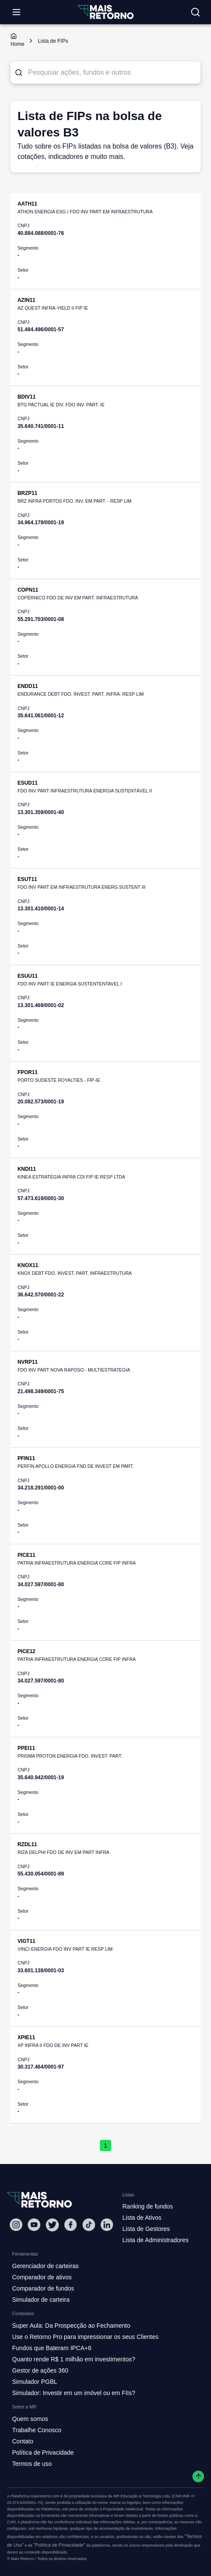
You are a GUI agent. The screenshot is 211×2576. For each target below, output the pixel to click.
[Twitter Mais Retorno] (52, 2224)
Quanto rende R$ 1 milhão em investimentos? (73, 2359)
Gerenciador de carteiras (45, 2265)
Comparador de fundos (43, 2288)
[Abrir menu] (16, 12)
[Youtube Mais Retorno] (34, 2224)
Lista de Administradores (155, 2240)
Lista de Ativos (141, 2217)
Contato (22, 2441)
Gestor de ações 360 (40, 2370)
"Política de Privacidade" (59, 2544)
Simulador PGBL (34, 2381)
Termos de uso (32, 2463)
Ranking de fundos (147, 2206)
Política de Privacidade (43, 2452)
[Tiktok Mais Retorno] (88, 2224)
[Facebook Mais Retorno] (70, 2224)
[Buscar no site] (195, 12)
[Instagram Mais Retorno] (16, 2224)
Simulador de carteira (41, 2299)
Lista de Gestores (146, 2228)
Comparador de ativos (42, 2277)
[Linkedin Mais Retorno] (106, 2224)
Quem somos (30, 2418)
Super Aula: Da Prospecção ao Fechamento (71, 2325)
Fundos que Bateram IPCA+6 (51, 2348)
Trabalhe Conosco (36, 2430)
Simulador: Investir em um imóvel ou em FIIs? (73, 2392)
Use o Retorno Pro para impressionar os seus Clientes (85, 2336)
